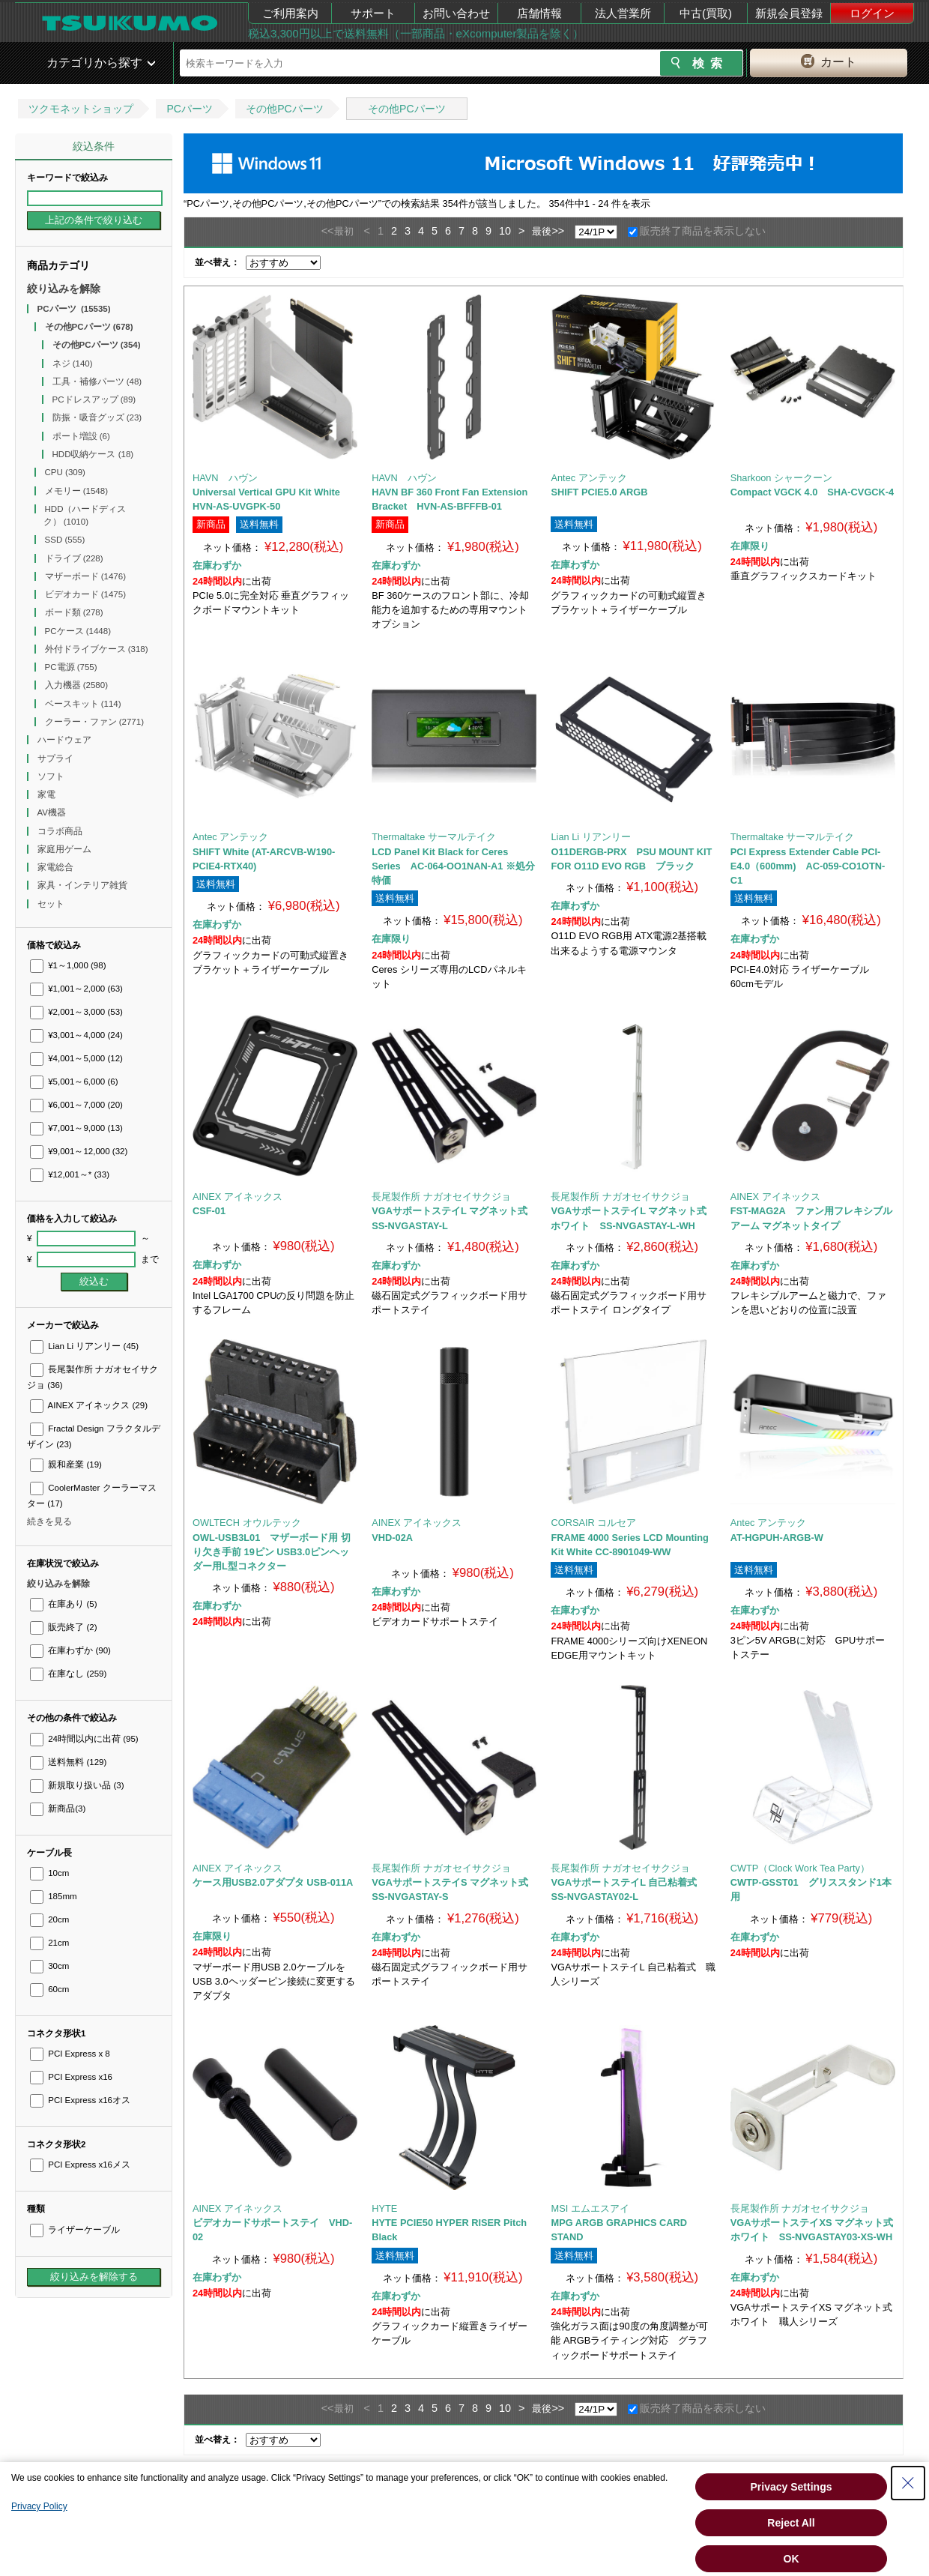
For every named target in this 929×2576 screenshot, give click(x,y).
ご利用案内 (290, 13)
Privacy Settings (791, 2487)
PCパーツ (189, 109)
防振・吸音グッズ (97, 417)
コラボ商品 (61, 831)
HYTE (384, 2208)
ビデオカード (86, 594)
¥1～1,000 (68, 965)
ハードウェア (65, 739)
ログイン (872, 13)
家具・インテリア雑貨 (83, 885)
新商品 (57, 1808)
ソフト (52, 776)
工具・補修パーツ (97, 381)
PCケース (78, 631)
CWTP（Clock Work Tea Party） (800, 1868)
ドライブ (74, 558)
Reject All (790, 2523)
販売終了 (63, 1627)
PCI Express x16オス (80, 2100)
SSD (65, 539)
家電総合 (56, 867)
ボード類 (74, 612)
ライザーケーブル (75, 2229)
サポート (373, 13)
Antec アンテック (588, 477)
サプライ (56, 758)
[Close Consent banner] (908, 2483)
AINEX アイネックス (89, 1405)
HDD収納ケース (93, 454)
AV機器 (53, 812)
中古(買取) (706, 13)
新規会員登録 (789, 13)
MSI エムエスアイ (590, 2208)
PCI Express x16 (71, 2076)
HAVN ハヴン (225, 477)
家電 (47, 794)
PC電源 (71, 667)
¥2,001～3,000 (76, 1011)
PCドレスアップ (94, 399)
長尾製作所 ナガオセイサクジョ (441, 1196)
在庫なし (68, 1673)
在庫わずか (70, 1650)
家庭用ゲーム (65, 849)
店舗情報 (539, 13)
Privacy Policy (39, 2506)
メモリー (77, 490)
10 (505, 231)
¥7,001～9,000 (76, 1127)
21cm (49, 1942)
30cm (49, 1965)
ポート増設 (81, 436)
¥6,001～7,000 (76, 1104)
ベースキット (83, 703)
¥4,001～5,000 (76, 1058)
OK (791, 2559)
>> (557, 231)
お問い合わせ (456, 13)
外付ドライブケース (96, 649)
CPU (65, 472)
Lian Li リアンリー (84, 1346)
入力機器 (77, 685)
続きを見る (49, 1521)
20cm (49, 1919)
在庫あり (63, 1603)
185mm (53, 1896)
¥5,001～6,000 (74, 1081)
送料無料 (68, 1762)
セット (52, 903)
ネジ (72, 363)
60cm (49, 1989)
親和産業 (66, 1464)
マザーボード (86, 576)
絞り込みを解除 (63, 289)
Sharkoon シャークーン (781, 477)
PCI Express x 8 (70, 2053)
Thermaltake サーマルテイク (434, 836)
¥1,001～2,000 (76, 988)
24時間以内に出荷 (84, 1738)
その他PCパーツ (284, 109)
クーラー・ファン (95, 721)
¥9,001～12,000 (78, 1151)
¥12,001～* (69, 1174)
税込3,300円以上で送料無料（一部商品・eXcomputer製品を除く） (416, 33)
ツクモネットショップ (80, 109)
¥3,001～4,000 (76, 1035)
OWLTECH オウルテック (247, 1522)
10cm (49, 1872)
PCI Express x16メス (80, 2164)
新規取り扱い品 (77, 1785)
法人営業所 (623, 13)
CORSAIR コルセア (593, 1522)
